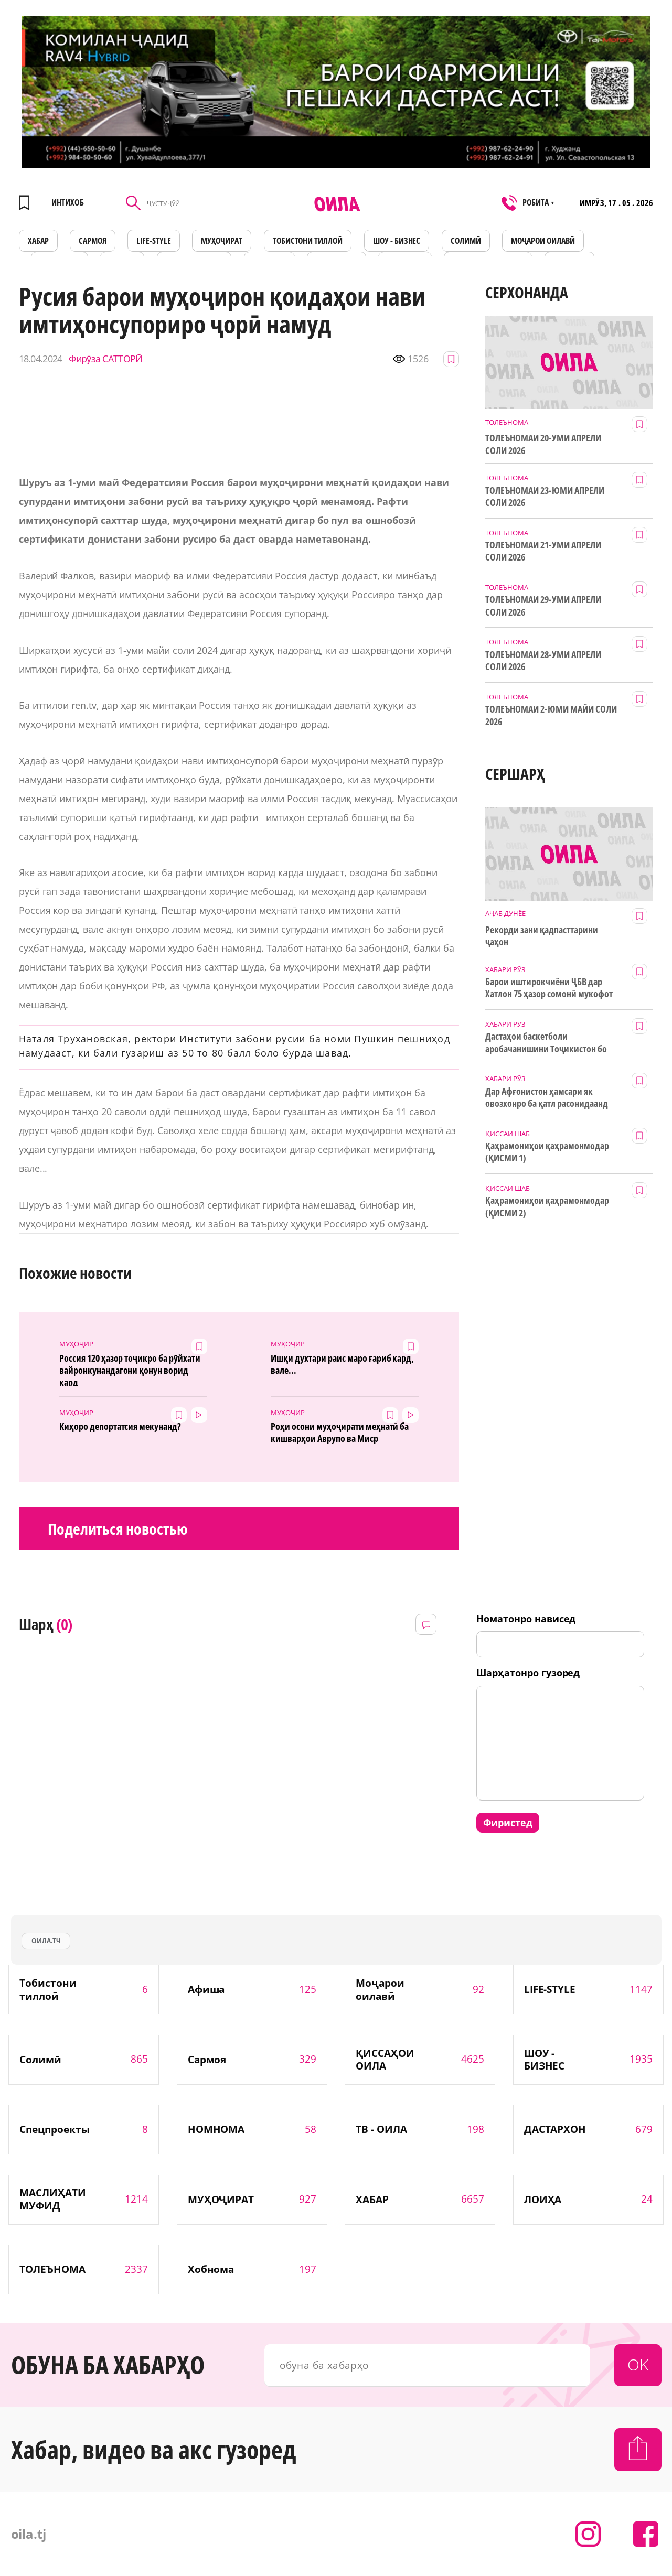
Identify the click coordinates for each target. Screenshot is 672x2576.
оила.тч (46, 1940)
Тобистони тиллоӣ (308, 240)
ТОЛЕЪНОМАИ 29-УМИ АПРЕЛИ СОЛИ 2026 (543, 606)
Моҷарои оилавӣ (543, 240)
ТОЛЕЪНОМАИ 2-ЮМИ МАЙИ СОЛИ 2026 (550, 715)
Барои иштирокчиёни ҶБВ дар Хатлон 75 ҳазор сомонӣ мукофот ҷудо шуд (548, 988)
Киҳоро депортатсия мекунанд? (120, 1426)
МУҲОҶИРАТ (221, 240)
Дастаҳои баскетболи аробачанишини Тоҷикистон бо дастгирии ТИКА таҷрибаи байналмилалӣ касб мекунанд (545, 1042)
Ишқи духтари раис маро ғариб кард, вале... (342, 1364)
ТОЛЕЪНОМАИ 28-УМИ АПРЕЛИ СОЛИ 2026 (543, 661)
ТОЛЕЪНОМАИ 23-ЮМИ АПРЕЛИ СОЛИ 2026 (544, 496)
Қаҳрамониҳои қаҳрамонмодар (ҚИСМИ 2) (547, 1206)
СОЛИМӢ (466, 240)
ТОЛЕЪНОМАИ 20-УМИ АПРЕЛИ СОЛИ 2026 (543, 444)
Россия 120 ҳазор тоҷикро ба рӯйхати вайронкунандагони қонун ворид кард (129, 1369)
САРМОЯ (92, 240)
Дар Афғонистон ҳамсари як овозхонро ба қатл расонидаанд (546, 1097)
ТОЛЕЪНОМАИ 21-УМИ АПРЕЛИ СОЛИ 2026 (543, 551)
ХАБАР (38, 240)
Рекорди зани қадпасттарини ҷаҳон (541, 936)
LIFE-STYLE (153, 240)
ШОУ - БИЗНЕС (397, 240)
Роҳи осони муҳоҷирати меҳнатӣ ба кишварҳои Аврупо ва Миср (340, 1432)
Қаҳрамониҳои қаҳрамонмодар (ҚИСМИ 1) (547, 1152)
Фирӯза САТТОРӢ (105, 358)
